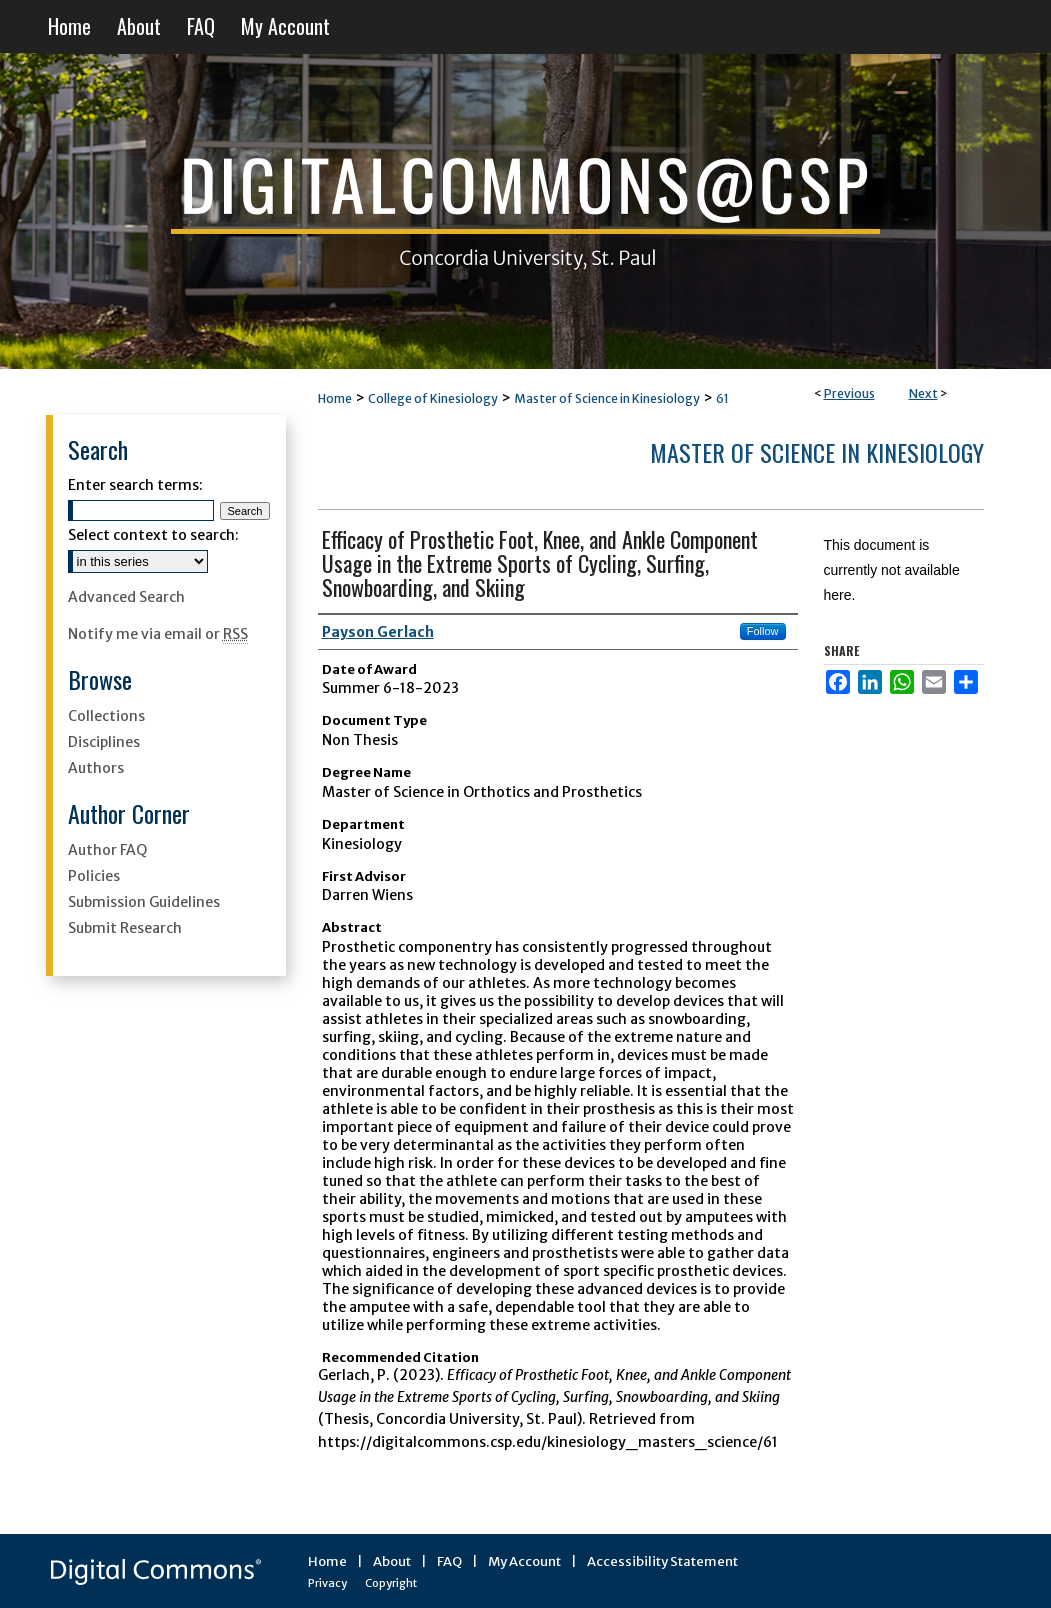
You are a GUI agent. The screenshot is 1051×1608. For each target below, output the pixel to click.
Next (923, 393)
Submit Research (125, 928)
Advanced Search (126, 597)
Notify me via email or (158, 634)
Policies (94, 876)
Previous (849, 393)
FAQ (449, 1561)
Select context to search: (153, 535)
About (392, 1561)
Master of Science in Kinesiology (607, 398)
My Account (524, 1561)
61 (722, 398)
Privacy (327, 1583)
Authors (96, 768)
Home (335, 398)
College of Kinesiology (433, 398)
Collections (106, 716)
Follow (763, 631)
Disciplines (104, 742)
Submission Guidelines (144, 902)
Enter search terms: (135, 485)
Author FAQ (107, 850)
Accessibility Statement (662, 1561)
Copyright (391, 1583)
